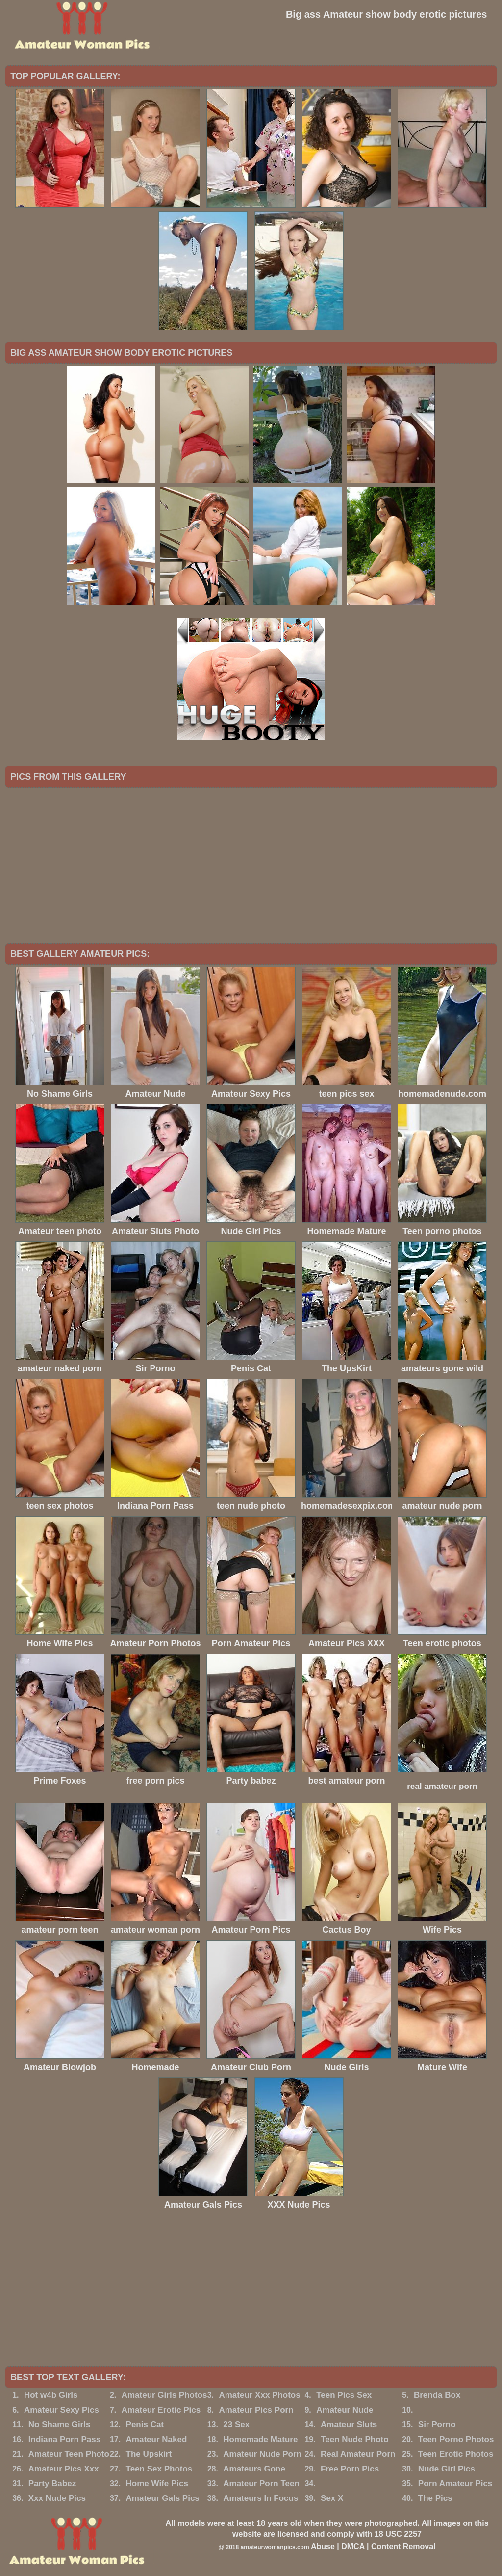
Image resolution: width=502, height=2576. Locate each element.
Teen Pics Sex (344, 2395)
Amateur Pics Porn (256, 2410)
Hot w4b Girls (51, 2395)
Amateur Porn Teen (261, 2483)
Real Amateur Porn (358, 2454)
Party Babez (52, 2483)
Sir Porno (437, 2424)
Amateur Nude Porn (262, 2454)
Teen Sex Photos (159, 2468)
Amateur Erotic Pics (161, 2410)
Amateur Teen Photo (68, 2454)
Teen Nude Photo (355, 2439)
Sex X (332, 2498)
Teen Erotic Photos (456, 2454)
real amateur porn (442, 1786)
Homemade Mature (260, 2439)
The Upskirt (149, 2454)
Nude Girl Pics (446, 2468)
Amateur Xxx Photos (259, 2395)
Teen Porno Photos (456, 2439)
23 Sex (236, 2424)
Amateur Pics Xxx (63, 2468)
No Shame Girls (59, 2424)
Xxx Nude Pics (57, 2498)
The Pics (435, 2498)
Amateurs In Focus (260, 2498)
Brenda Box (437, 2395)
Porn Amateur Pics (455, 2483)
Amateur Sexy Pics (61, 2410)
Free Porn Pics (350, 2468)
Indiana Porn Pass (64, 2439)
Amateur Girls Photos (164, 2395)
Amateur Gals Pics (163, 2498)
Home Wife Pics (157, 2483)
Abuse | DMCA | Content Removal (373, 2546)
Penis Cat (145, 2424)
